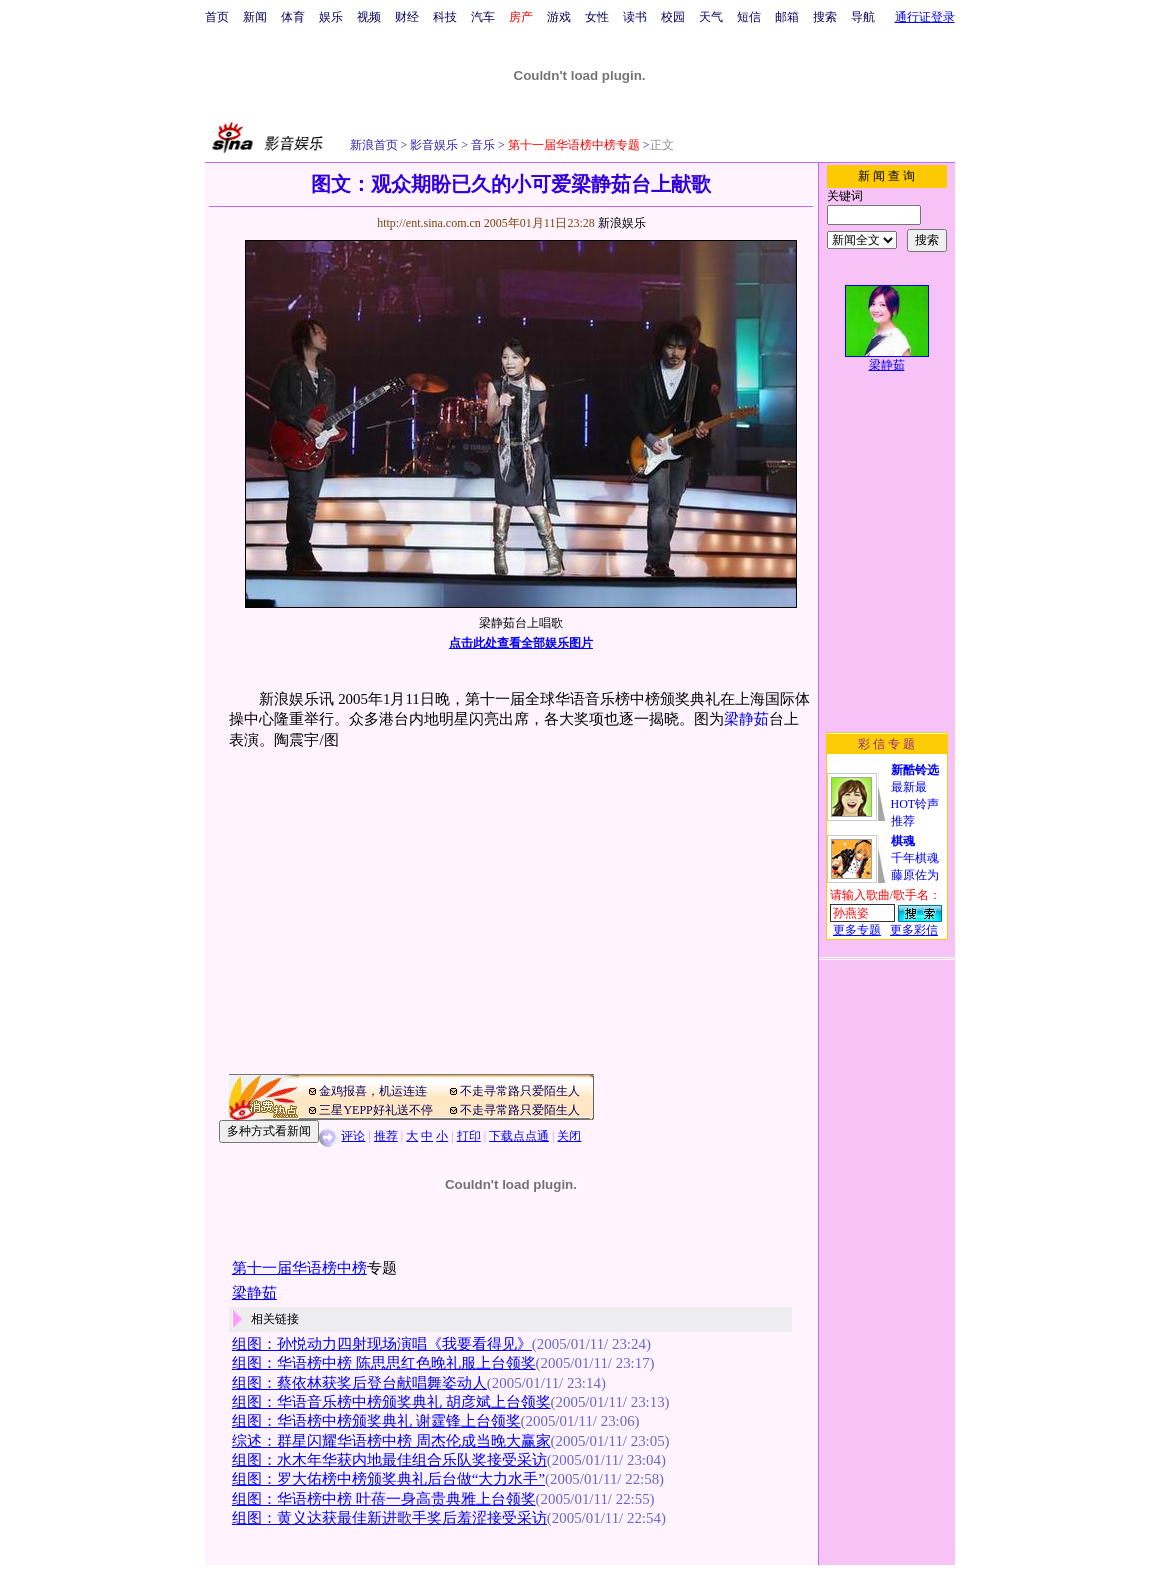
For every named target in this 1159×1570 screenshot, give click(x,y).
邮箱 (787, 17)
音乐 (481, 145)
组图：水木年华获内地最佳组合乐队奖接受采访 (389, 1460)
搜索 (825, 17)
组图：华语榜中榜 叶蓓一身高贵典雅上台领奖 (384, 1499)
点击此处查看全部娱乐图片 (521, 643)
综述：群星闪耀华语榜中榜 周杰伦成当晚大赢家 (391, 1441)
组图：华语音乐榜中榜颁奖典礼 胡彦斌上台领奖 (391, 1402)
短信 (749, 17)
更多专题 (857, 930)
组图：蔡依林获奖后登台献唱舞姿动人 (359, 1383)
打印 (469, 1136)
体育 (293, 17)
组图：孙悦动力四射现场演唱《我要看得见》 (382, 1344)
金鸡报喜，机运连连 (373, 1091)
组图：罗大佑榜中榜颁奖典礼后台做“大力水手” (388, 1479)
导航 (863, 17)
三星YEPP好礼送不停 (375, 1110)
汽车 (483, 17)
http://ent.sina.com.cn (430, 223)
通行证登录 (925, 17)
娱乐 (331, 17)
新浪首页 (374, 145)
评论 (353, 1136)
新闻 (255, 17)
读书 (635, 17)
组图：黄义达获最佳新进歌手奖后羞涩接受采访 (389, 1518)
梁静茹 (746, 719)
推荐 (386, 1136)
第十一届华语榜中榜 (299, 1268)
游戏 (559, 17)
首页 (217, 17)
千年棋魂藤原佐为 (915, 858)
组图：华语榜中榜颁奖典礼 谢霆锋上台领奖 (376, 1421)
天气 (711, 17)
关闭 (569, 1136)
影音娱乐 (434, 145)
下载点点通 (519, 1136)
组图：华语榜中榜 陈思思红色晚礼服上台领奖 (384, 1363)
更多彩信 (914, 930)
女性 (597, 17)
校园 (673, 17)
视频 (369, 17)
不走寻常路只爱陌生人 (520, 1091)
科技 (445, 17)
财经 (407, 17)
